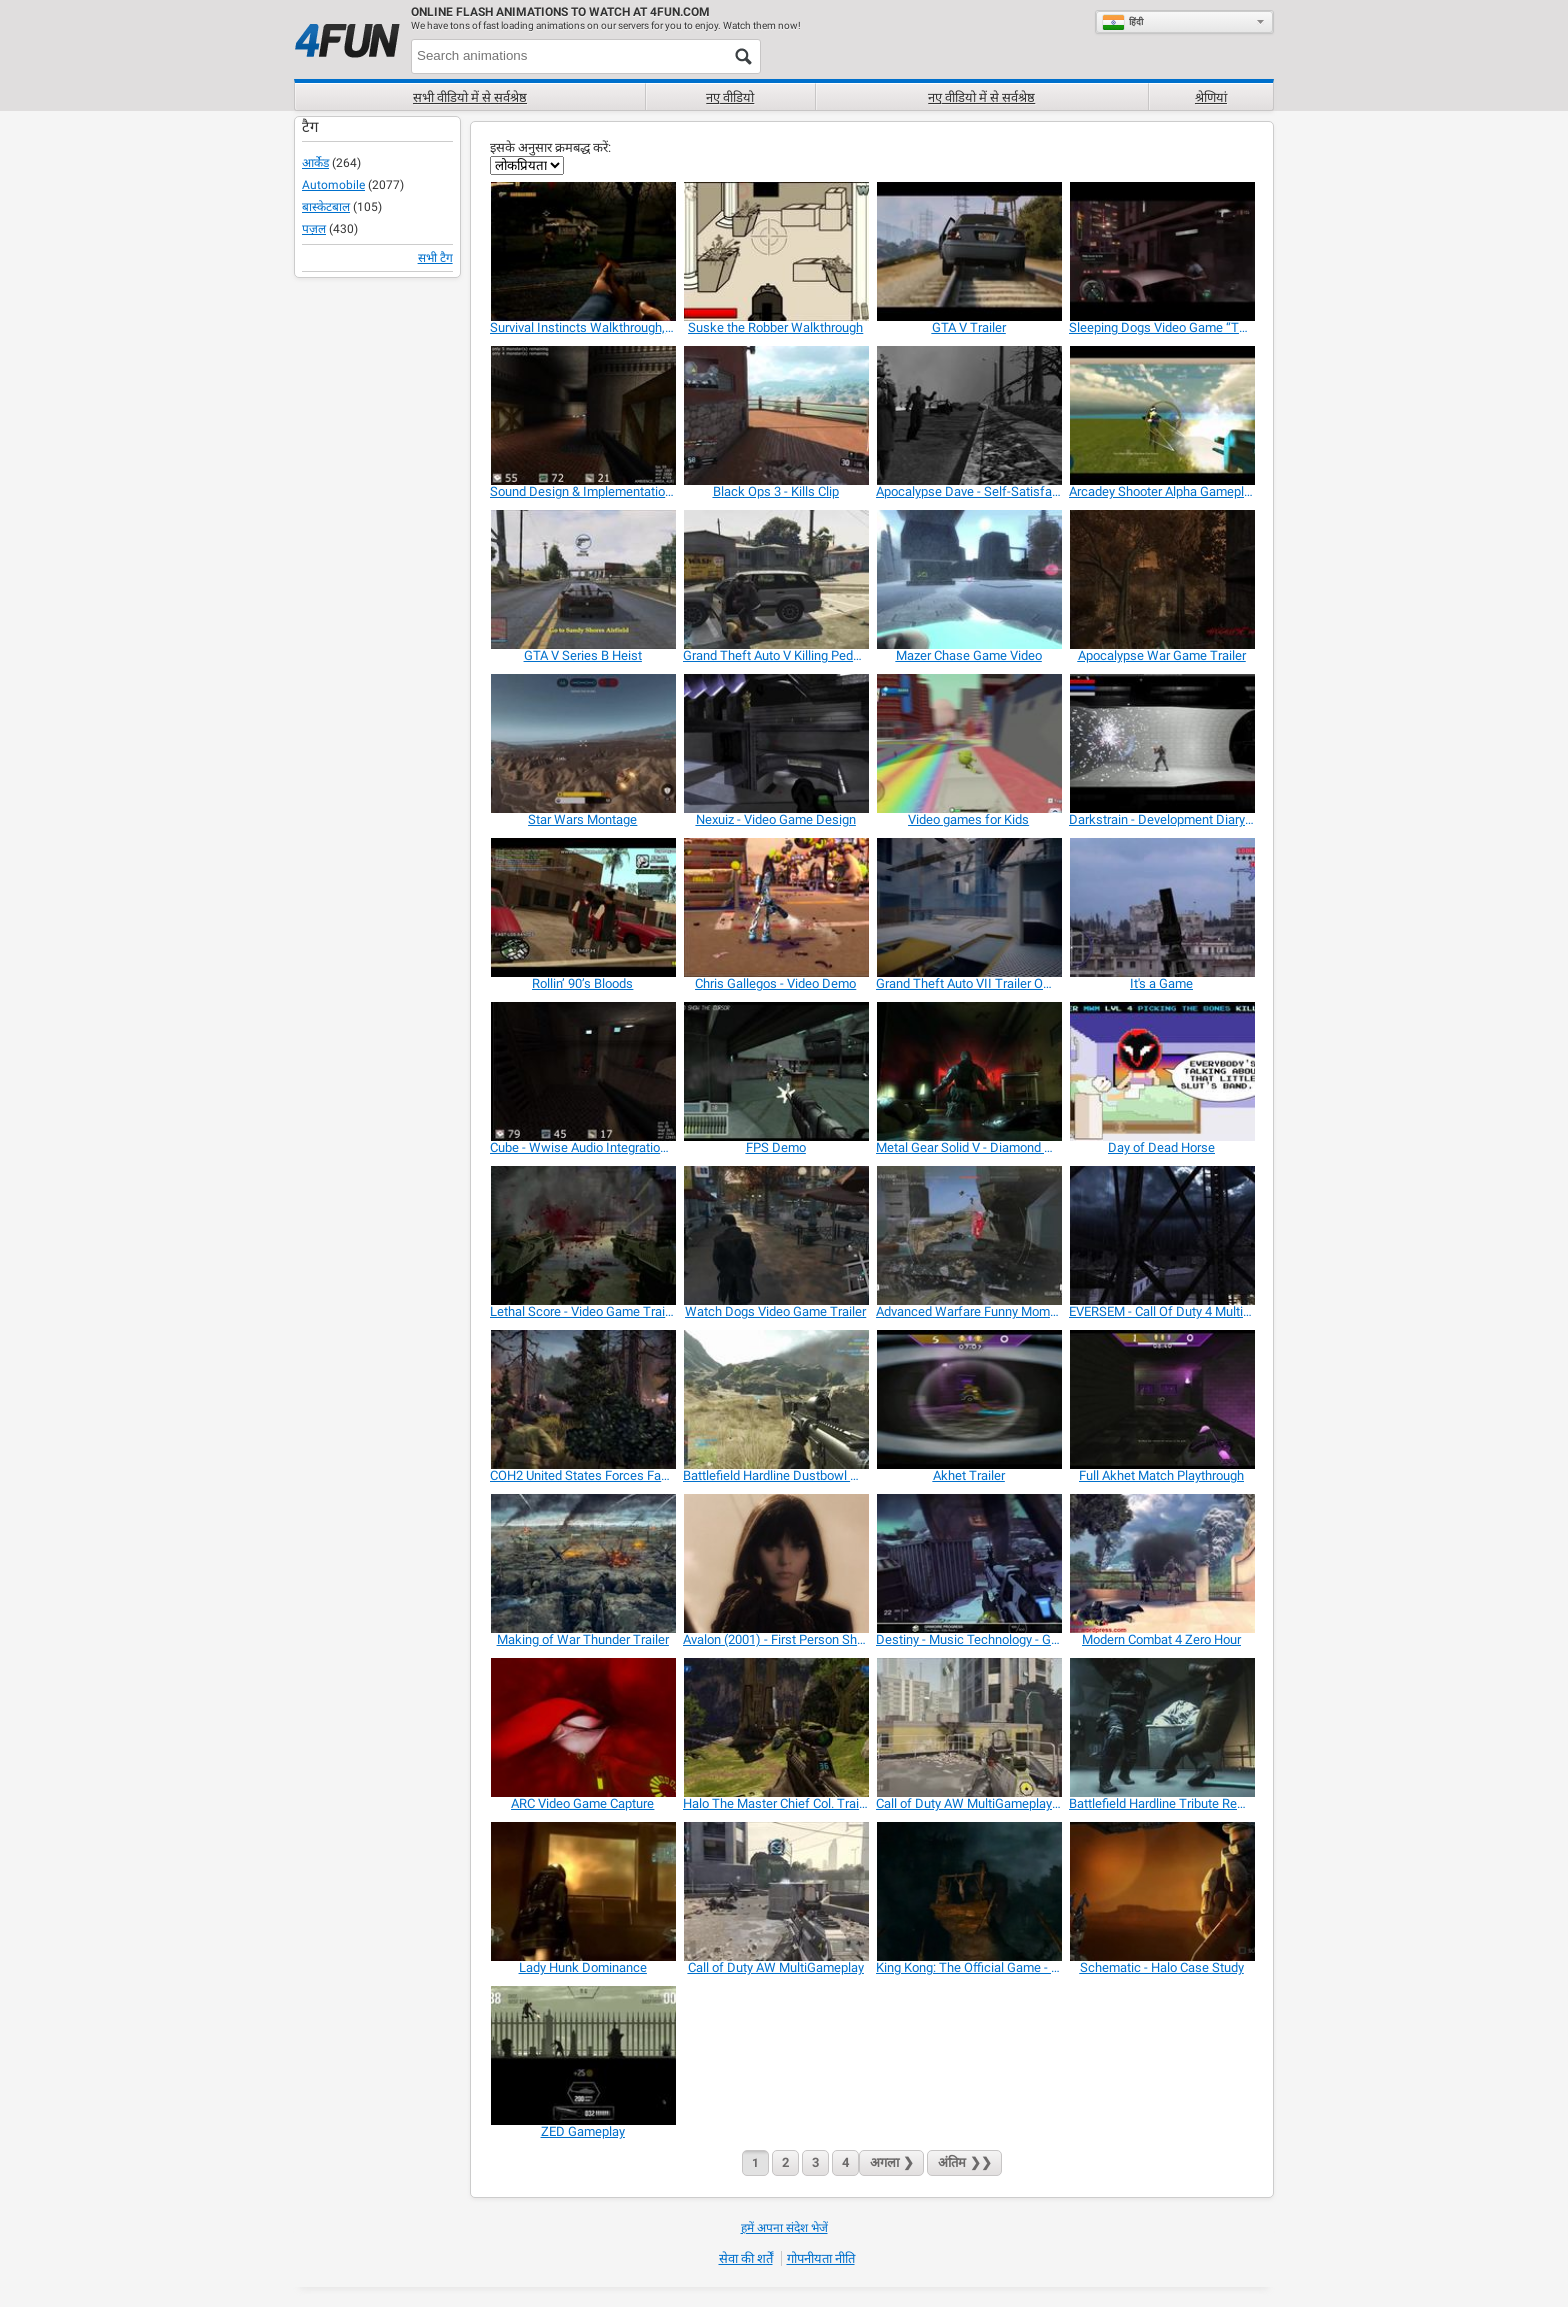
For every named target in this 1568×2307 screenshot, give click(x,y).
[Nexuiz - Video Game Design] (775, 743)
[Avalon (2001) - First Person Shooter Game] (775, 1563)
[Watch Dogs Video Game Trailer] (775, 1235)
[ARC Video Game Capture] (582, 1727)
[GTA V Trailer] (968, 251)
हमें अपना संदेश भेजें (784, 2228)
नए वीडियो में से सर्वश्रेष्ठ (981, 97)
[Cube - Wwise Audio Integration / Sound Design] (582, 1071)
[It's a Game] (1161, 907)
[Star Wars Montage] (582, 743)
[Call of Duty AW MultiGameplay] (775, 1891)
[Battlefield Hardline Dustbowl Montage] (775, 1399)
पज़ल (314, 229)
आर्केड (315, 163)
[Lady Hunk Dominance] (582, 1891)
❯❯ (964, 2162)
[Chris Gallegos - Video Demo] (775, 907)
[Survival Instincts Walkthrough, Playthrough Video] (582, 251)
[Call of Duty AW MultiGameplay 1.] (968, 1727)
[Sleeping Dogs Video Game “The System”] (1161, 251)
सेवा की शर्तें (746, 2258)
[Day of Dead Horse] (1161, 1071)
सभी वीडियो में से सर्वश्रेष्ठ (470, 97)
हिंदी (1122, 22)
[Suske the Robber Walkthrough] (775, 251)
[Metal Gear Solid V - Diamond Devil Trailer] (968, 1071)
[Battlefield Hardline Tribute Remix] (1161, 1727)
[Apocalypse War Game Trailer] (1161, 579)
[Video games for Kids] (968, 743)
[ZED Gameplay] (582, 2055)
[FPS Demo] (775, 1071)
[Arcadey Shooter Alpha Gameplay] (1161, 415)
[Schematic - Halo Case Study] (1161, 1891)
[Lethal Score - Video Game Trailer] (582, 1235)
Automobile (333, 185)
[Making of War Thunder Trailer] (582, 1563)
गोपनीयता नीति (821, 2258)
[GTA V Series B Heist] (582, 579)
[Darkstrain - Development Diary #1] (1161, 743)
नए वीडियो (730, 97)
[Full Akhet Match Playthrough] (1161, 1399)
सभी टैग (435, 258)
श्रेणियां (1211, 97)
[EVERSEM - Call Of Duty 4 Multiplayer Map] (1161, 1235)
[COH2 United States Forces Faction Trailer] (582, 1399)
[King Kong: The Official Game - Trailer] (968, 1891)
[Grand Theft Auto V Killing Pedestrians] (775, 579)
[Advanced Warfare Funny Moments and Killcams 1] (968, 1235)
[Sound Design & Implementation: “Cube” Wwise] (582, 415)
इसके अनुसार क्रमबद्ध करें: (550, 147)
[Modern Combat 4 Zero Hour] (1161, 1563)
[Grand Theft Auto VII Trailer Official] (968, 907)
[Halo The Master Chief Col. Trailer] (775, 1727)
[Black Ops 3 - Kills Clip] (775, 415)
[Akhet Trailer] (968, 1399)
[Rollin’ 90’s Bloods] (582, 907)
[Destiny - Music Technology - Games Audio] (968, 1563)
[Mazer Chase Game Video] (968, 579)
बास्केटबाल (326, 207)
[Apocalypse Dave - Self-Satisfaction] (968, 415)
